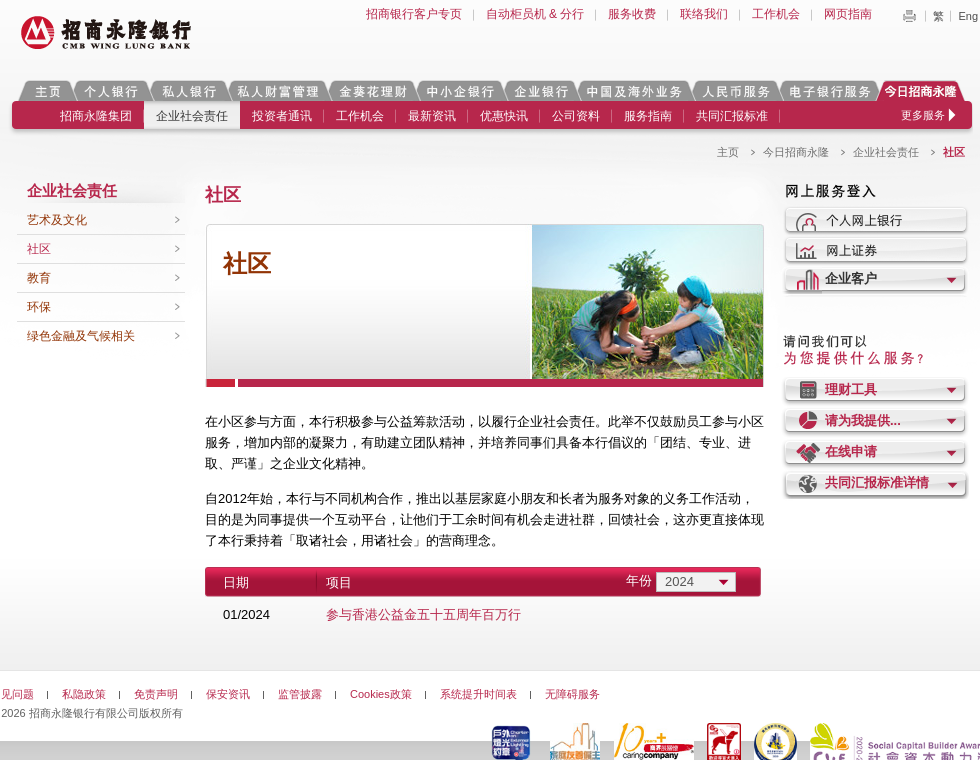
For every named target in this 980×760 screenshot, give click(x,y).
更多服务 (923, 115)
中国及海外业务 (634, 90)
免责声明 (156, 694)
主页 (47, 90)
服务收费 (632, 14)
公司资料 (576, 116)
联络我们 (704, 14)
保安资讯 (228, 694)
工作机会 (776, 14)
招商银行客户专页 (414, 14)
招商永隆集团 (96, 116)
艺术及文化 (57, 220)
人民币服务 (735, 90)
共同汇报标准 (732, 116)
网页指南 (848, 14)
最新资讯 (432, 116)
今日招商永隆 (924, 90)
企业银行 (540, 90)
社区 (39, 249)
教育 (39, 278)
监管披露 (300, 694)
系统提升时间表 (478, 694)
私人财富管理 (278, 90)
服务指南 (648, 116)
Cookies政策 (381, 694)
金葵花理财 (372, 90)
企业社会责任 (192, 116)
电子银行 (829, 90)
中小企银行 (460, 90)
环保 (39, 307)
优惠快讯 (504, 116)
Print (909, 16)
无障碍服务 (572, 694)
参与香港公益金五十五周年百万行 (423, 614)
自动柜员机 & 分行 (535, 14)
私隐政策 (84, 694)
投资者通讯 (282, 116)
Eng (968, 16)
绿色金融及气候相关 (81, 336)
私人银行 (189, 90)
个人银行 (111, 90)
